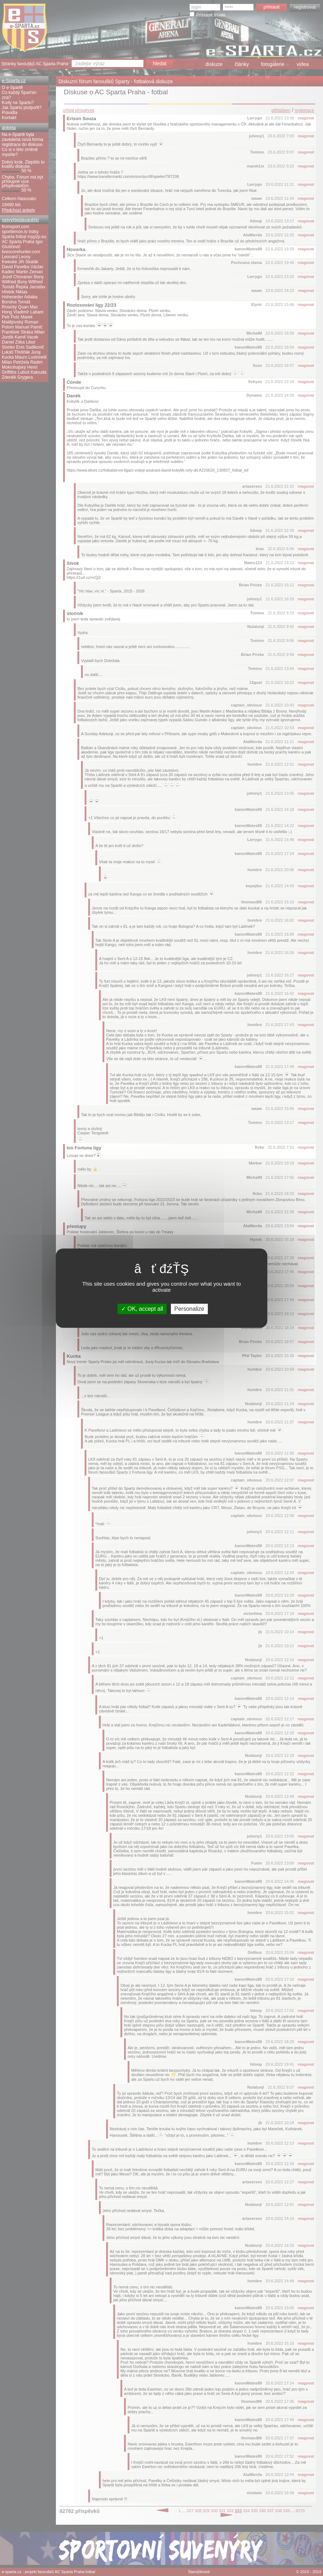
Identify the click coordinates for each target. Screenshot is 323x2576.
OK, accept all (142, 1309)
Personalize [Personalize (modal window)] (189, 1309)
